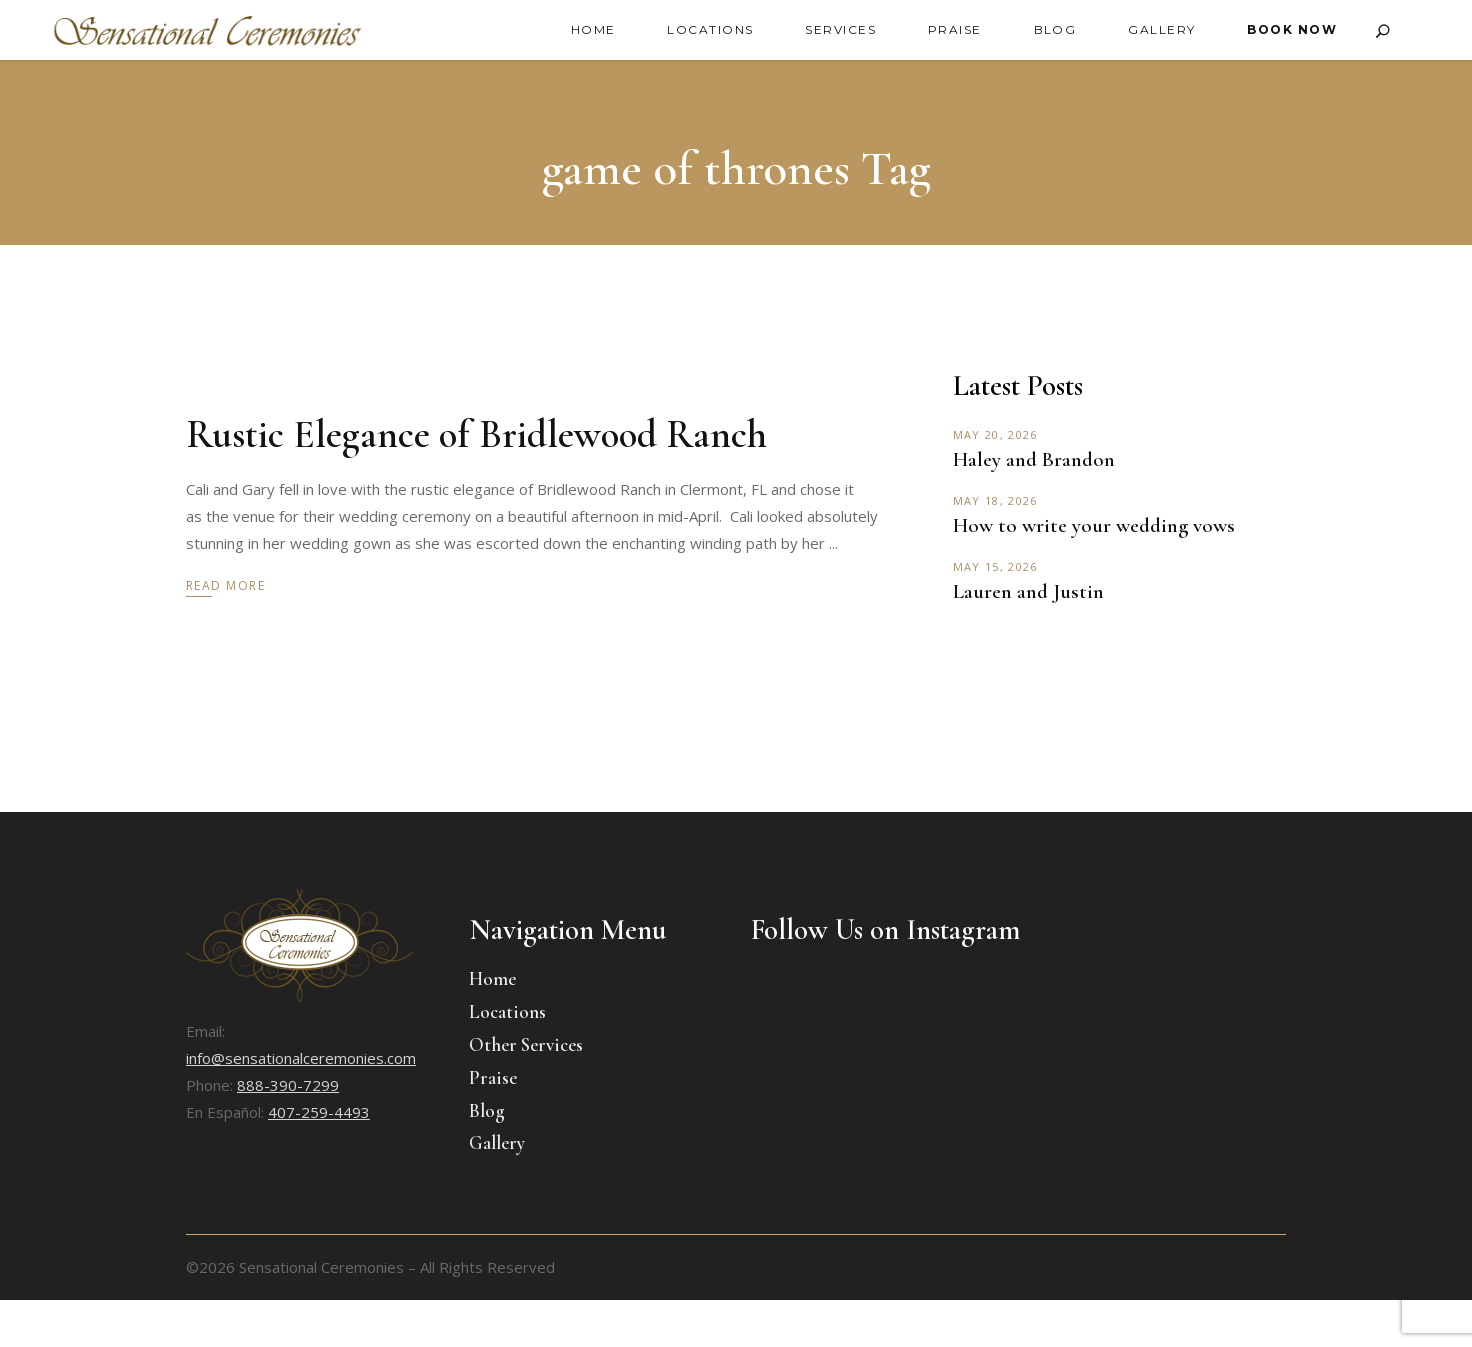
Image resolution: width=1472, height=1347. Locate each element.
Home (492, 978)
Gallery (497, 1142)
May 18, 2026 (995, 500)
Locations (507, 1011)
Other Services (526, 1044)
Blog (487, 1110)
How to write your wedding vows (1094, 525)
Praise (493, 1077)
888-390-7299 (288, 1085)
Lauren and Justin (1028, 591)
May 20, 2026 (995, 434)
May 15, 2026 (995, 566)
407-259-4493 (319, 1112)
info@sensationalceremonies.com (301, 1058)
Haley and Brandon (1034, 459)
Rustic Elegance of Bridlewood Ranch (476, 434)
